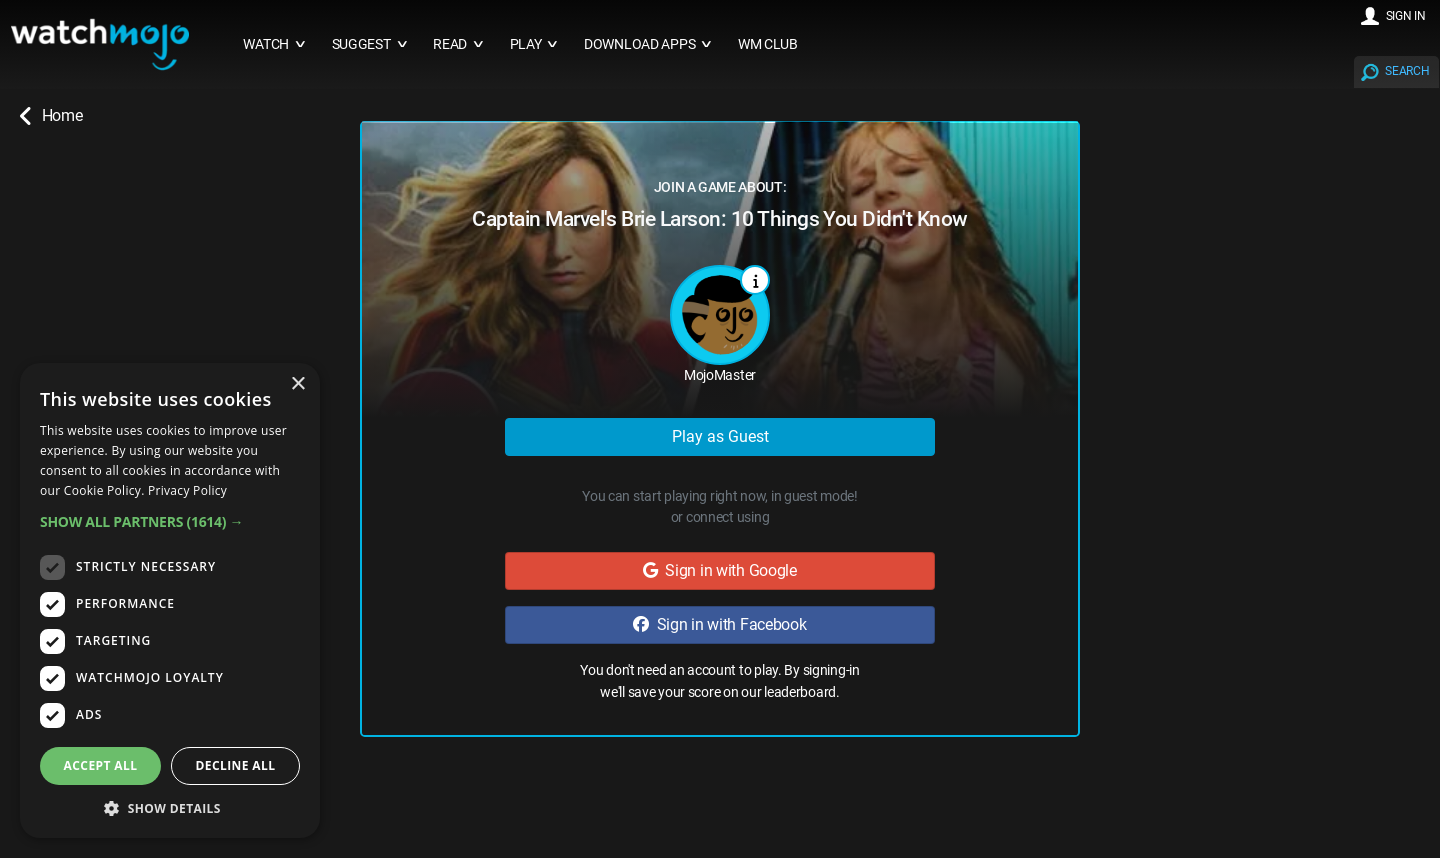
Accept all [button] (101, 765)
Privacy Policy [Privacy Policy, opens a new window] (187, 490)
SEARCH (1407, 71)
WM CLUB (768, 44)
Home (51, 116)
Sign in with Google (720, 570)
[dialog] (170, 600)
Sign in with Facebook (719, 624)
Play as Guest (720, 436)
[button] (170, 521)
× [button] (297, 384)
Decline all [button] (236, 765)
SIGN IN (1406, 16)
